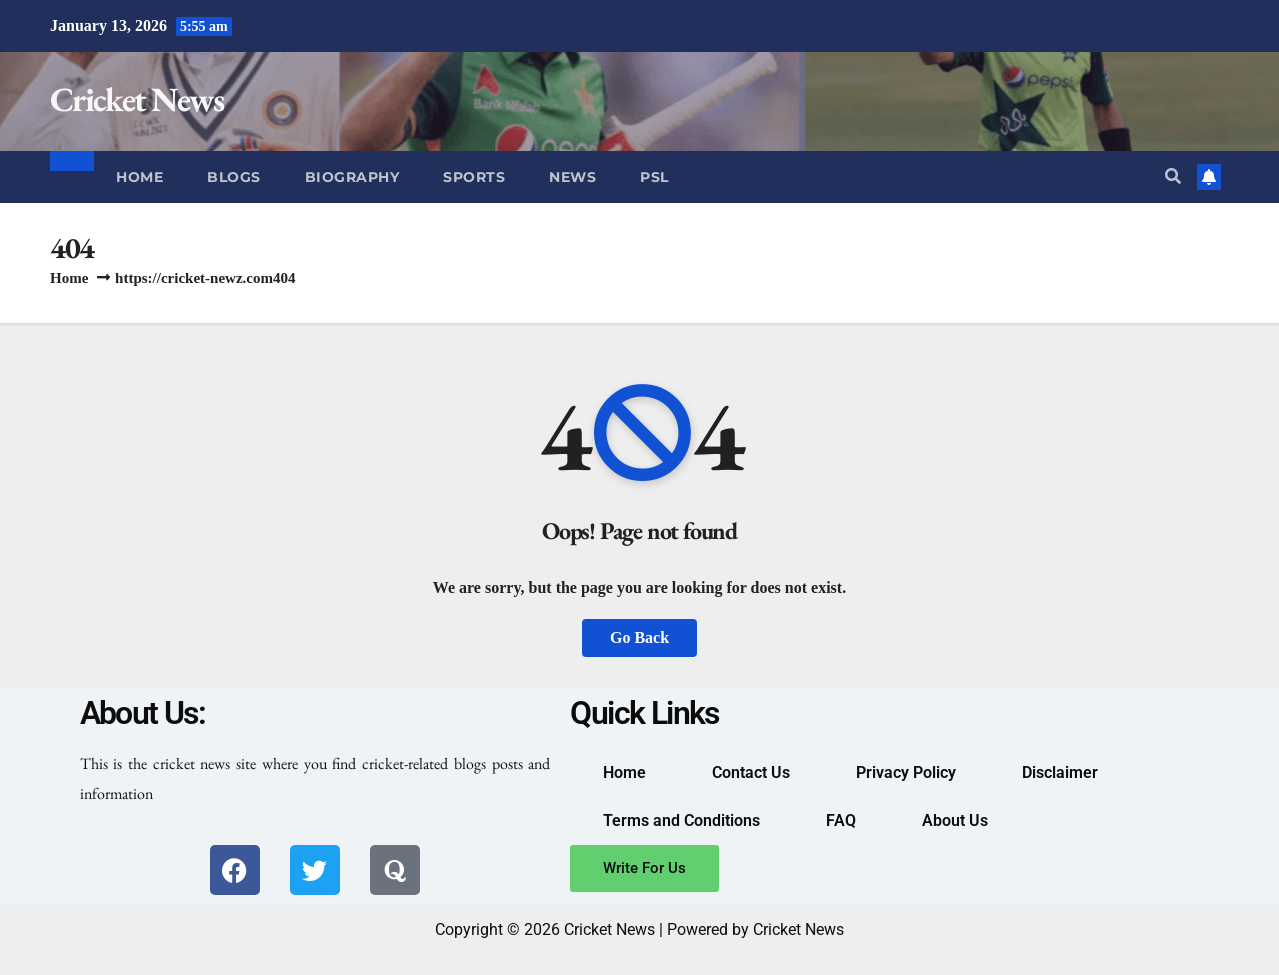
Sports (474, 177)
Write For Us (644, 868)
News (572, 177)
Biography (352, 177)
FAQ (841, 820)
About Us (955, 820)
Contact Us (751, 772)
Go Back (639, 637)
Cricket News (137, 99)
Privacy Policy (906, 772)
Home (139, 177)
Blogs (234, 177)
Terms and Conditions (681, 820)
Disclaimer (1060, 772)
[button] (1173, 176)
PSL (654, 177)
